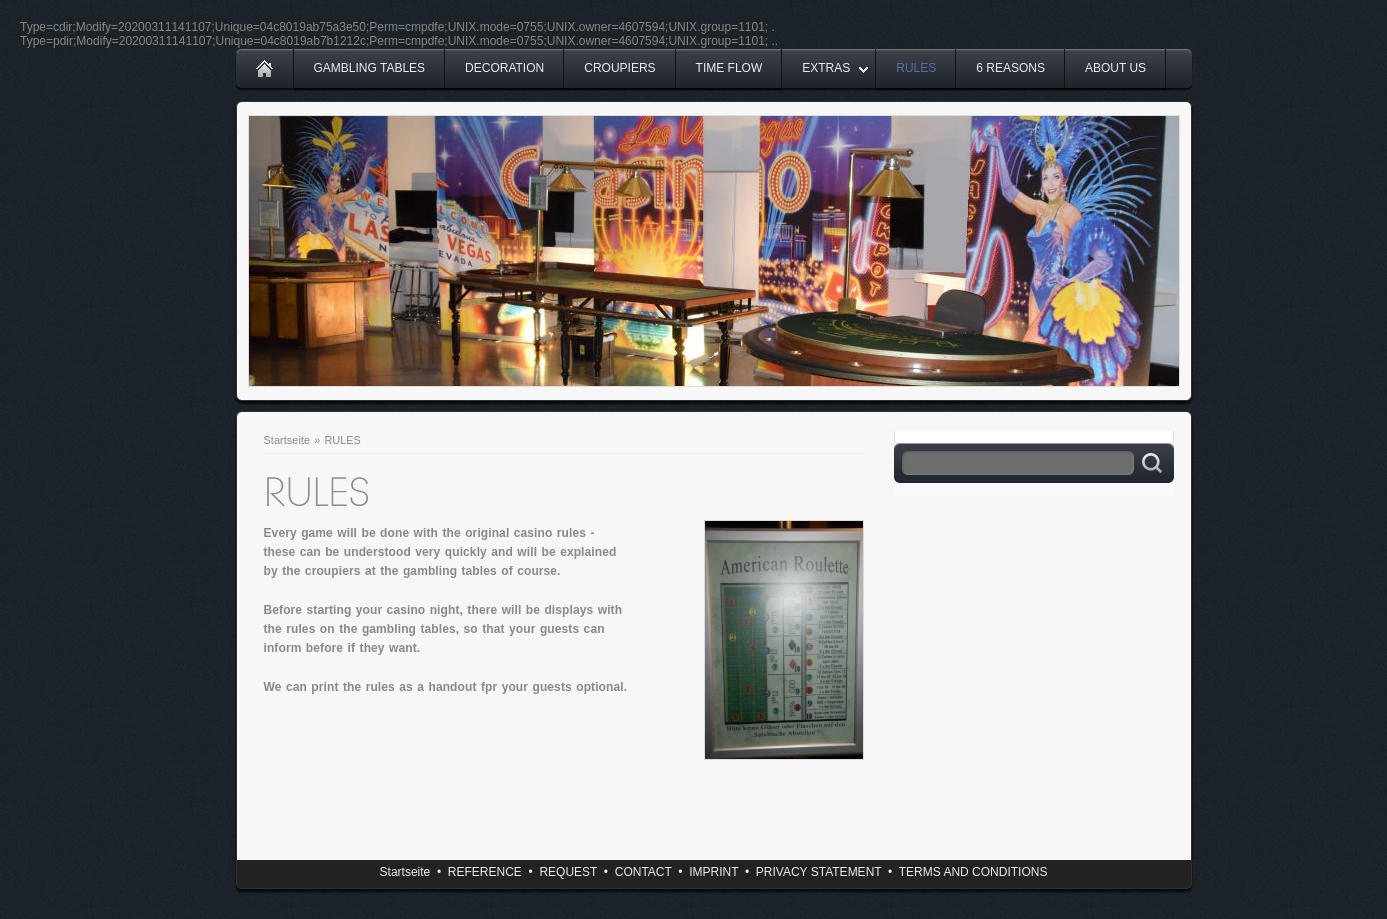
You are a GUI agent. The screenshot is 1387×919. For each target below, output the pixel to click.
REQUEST (568, 872)
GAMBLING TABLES (370, 68)
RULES (916, 68)
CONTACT (643, 872)
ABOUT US (1115, 68)
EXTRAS (826, 68)
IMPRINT (713, 872)
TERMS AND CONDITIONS (973, 872)
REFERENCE (485, 872)
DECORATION (504, 68)
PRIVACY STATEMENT (819, 872)
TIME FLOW (729, 68)
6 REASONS (1010, 68)
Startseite (287, 440)
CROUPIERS (619, 68)
